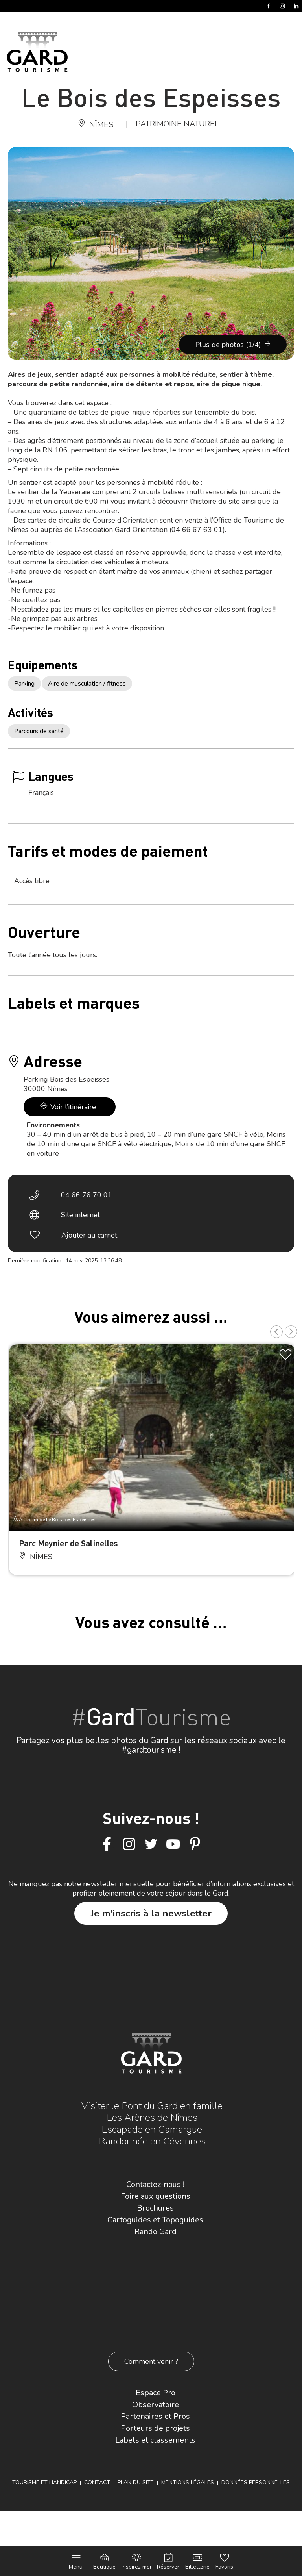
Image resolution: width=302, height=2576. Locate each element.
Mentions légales (187, 2482)
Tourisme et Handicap (44, 2482)
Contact (97, 2482)
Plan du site (136, 2482)
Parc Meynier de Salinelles (68, 1543)
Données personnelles (255, 2482)
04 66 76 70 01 (86, 1195)
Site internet (80, 1214)
